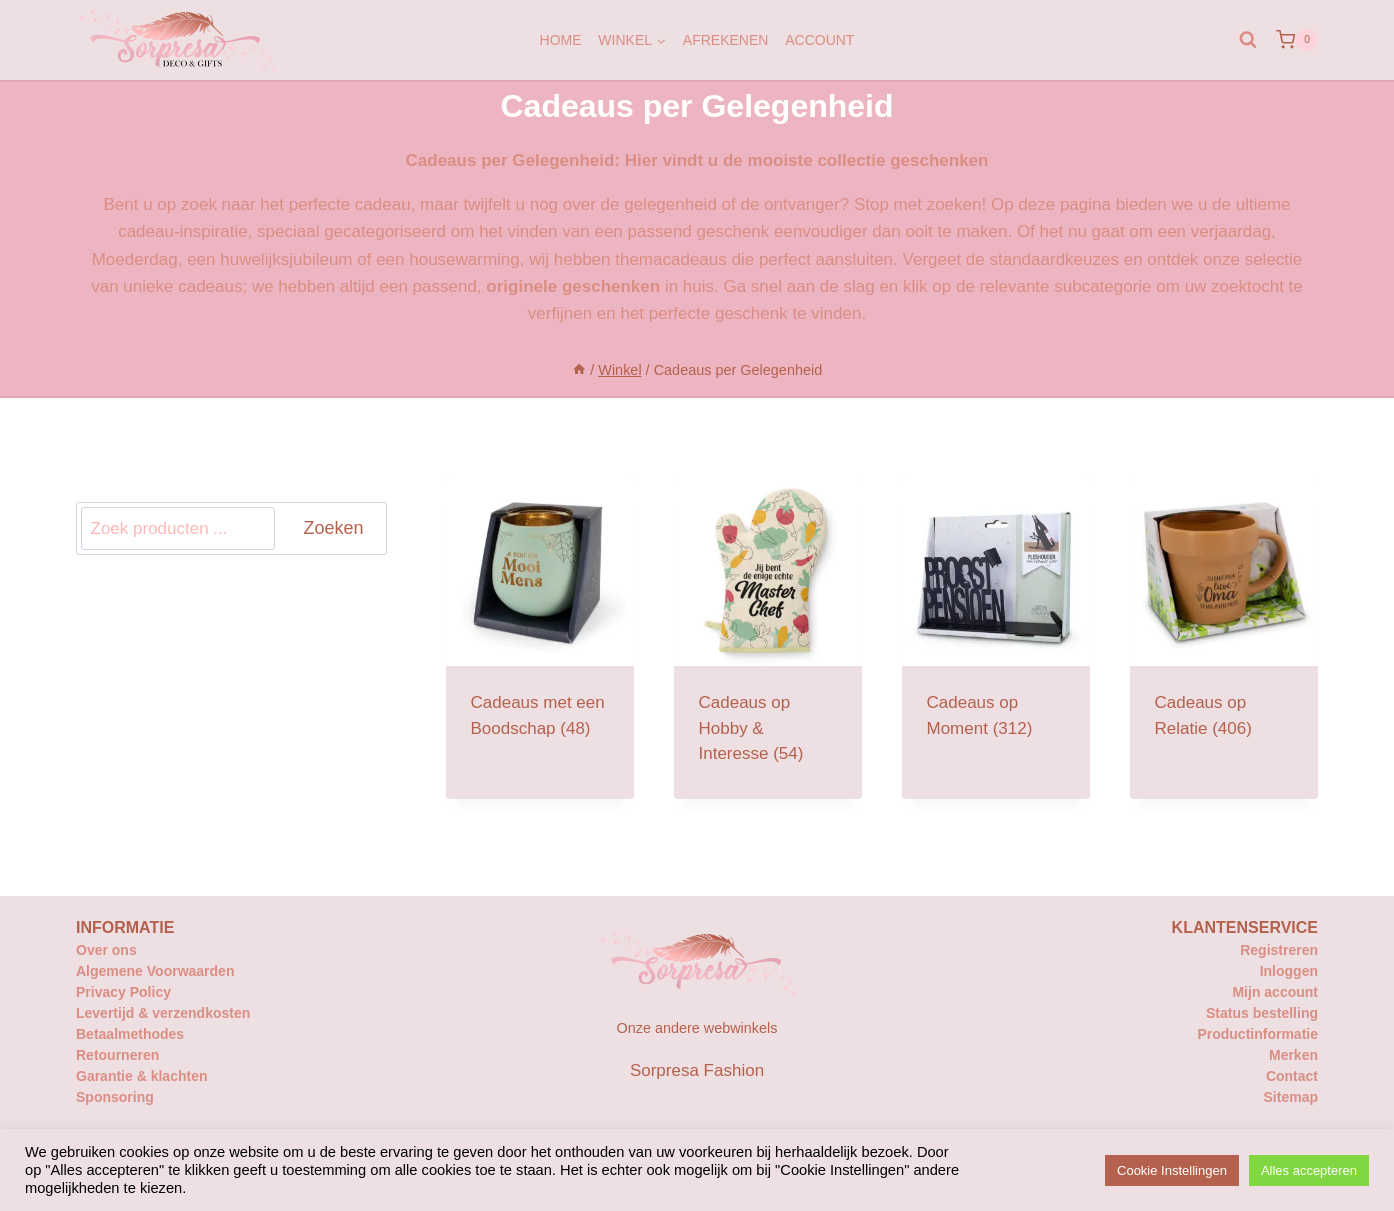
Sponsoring (115, 1097)
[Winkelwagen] (1297, 40)
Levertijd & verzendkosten (163, 1013)
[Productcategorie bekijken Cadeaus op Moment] (996, 625)
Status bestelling (1262, 1013)
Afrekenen (726, 40)
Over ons (106, 950)
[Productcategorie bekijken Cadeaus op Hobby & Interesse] (768, 638)
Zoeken (333, 528)
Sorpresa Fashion (697, 1070)
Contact (1292, 1076)
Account (819, 40)
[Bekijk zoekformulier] (1248, 40)
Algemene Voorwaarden (155, 971)
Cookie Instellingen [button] (1172, 1170)
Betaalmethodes (130, 1034)
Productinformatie (1257, 1034)
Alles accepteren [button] (1309, 1170)
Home (561, 40)
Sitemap (1291, 1097)
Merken (1293, 1055)
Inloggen (1289, 971)
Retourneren (117, 1055)
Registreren (1279, 950)
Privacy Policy (123, 992)
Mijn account (1275, 992)
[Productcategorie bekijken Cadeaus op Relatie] (1224, 625)
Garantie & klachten (142, 1076)
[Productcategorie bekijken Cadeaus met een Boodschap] (540, 625)
